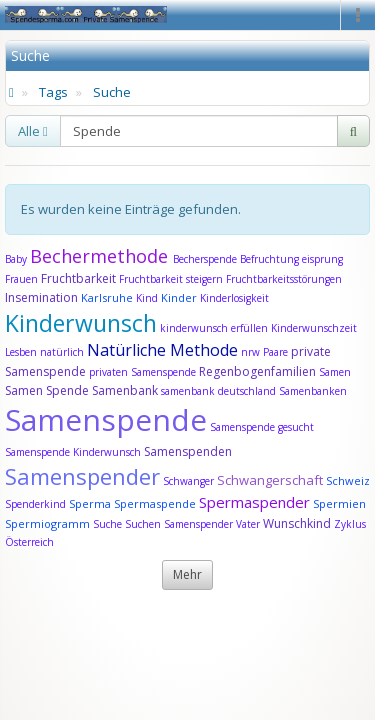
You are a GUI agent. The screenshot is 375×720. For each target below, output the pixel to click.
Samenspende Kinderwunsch (73, 452)
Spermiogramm (47, 523)
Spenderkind (35, 504)
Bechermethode (101, 256)
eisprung (322, 259)
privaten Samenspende (142, 372)
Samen (335, 372)
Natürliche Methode (162, 350)
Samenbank (125, 390)
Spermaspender (254, 502)
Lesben (21, 352)
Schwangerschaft (271, 480)
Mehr (187, 574)
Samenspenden (188, 451)
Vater (249, 524)
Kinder (179, 297)
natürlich (62, 352)
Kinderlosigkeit (234, 298)
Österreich (29, 542)
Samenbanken (313, 391)
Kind (148, 298)
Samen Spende (47, 390)
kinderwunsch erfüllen (214, 328)
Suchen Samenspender (179, 524)
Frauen (23, 279)
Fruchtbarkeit (80, 278)
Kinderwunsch (81, 323)
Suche (112, 92)
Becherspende (205, 259)
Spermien (339, 503)
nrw (250, 352)
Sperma (90, 503)
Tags (53, 92)
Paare (277, 352)
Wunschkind (297, 523)
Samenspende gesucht (262, 427)
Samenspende (106, 419)
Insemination (41, 297)
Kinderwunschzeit (314, 328)
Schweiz (348, 480)
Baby (16, 259)
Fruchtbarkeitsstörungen (284, 279)
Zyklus (350, 524)
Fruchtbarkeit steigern (171, 279)
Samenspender (82, 476)
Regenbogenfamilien (257, 371)
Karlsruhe (107, 297)
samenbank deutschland (218, 391)
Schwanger (188, 481)
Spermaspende (155, 503)
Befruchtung (269, 259)
